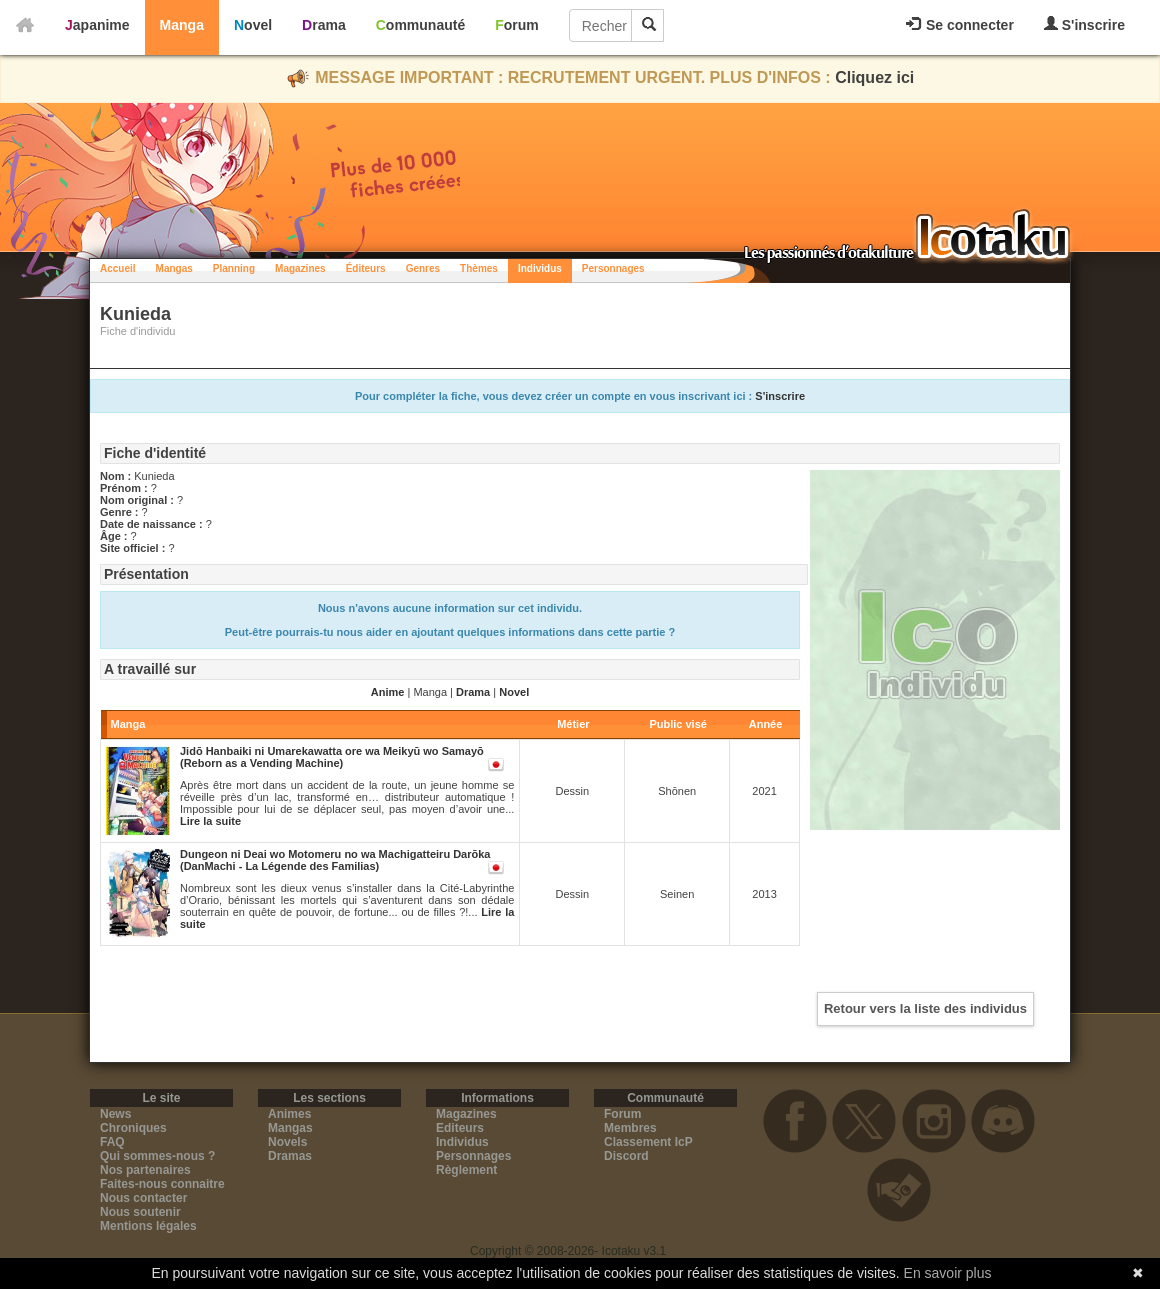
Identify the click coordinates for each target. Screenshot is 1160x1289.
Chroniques (133, 1128)
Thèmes (479, 268)
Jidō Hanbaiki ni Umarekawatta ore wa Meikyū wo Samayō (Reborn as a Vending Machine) (332, 757)
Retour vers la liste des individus (925, 1008)
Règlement (466, 1170)
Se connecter (960, 25)
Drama (324, 25)
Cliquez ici (874, 77)
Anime (388, 692)
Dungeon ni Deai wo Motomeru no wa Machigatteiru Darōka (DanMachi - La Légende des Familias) (335, 860)
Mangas (174, 268)
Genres (423, 268)
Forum (517, 25)
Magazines (300, 268)
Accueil (118, 268)
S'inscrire (1084, 24)
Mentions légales (148, 1226)
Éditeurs (366, 268)
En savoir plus (948, 1273)
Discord (626, 1156)
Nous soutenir (140, 1212)
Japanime (97, 25)
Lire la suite (210, 821)
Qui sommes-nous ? (157, 1156)
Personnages (613, 268)
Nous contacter (143, 1198)
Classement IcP (648, 1142)
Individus (540, 268)
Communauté (420, 25)
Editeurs (460, 1128)
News (115, 1114)
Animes (289, 1114)
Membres (630, 1128)
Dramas (290, 1156)
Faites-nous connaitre (162, 1184)
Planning (234, 268)
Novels (287, 1142)
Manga (182, 25)
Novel (253, 25)
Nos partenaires (145, 1170)
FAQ (112, 1142)
